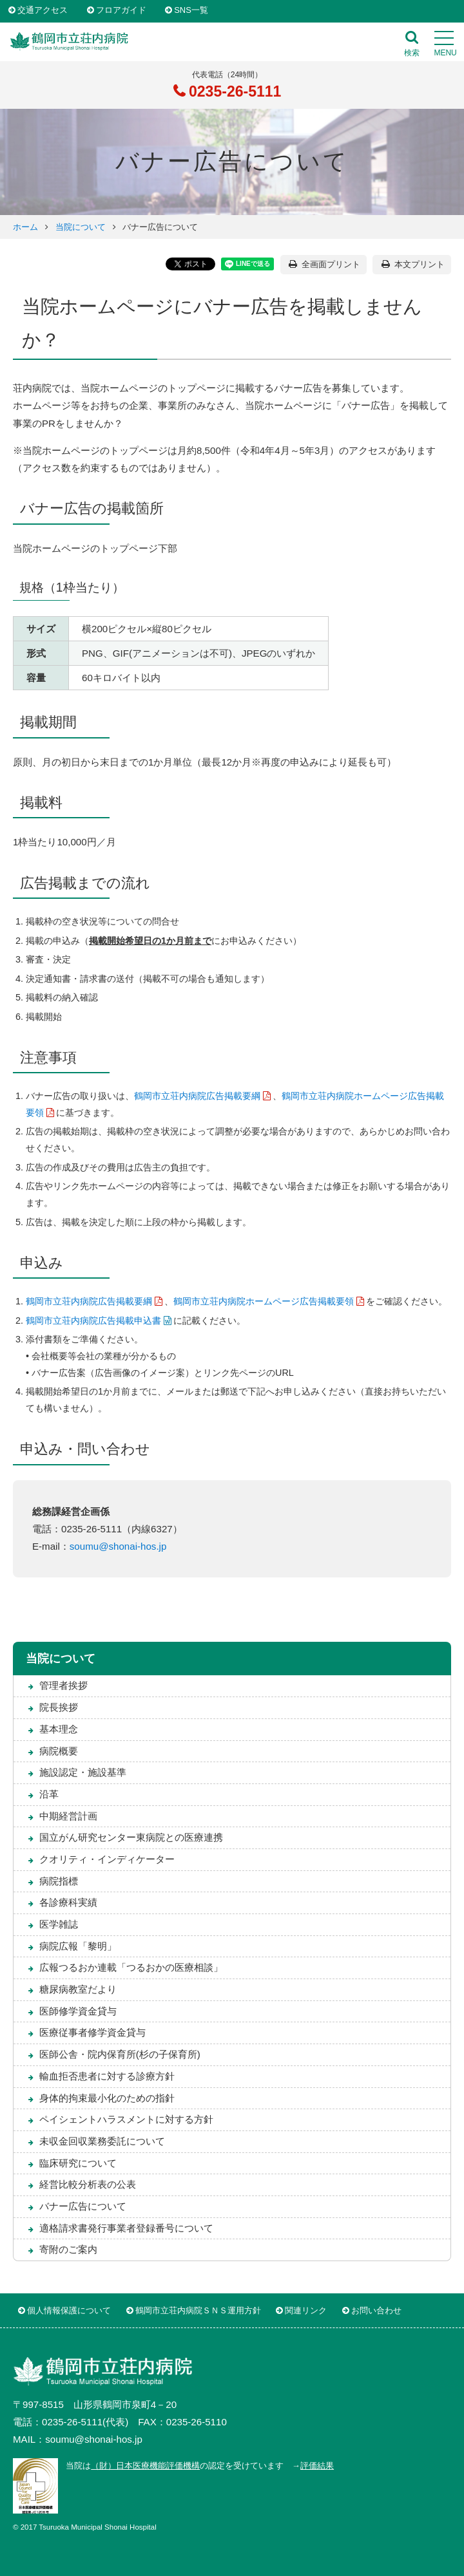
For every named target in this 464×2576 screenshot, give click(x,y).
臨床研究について (78, 2163)
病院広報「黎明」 (78, 1946)
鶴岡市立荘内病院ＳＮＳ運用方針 (198, 2310)
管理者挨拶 (63, 1685)
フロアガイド (121, 10)
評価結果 (317, 2465)
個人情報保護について (69, 2310)
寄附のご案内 (68, 2249)
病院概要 (58, 1750)
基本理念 (58, 1729)
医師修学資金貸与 (78, 2011)
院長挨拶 (58, 1707)
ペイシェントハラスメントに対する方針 (126, 2119)
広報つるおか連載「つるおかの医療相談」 (131, 1967)
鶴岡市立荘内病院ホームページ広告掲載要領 (263, 1301)
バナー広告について (82, 2206)
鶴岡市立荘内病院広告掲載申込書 (93, 1320)
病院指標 (58, 1881)
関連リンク (306, 2310)
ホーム (25, 227)
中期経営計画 (68, 1815)
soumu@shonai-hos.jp (118, 1546)
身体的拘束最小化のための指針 (107, 2097)
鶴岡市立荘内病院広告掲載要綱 (197, 1096)
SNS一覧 (191, 10)
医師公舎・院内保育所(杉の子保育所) (119, 2054)
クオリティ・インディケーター (107, 1859)
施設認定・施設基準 (82, 1772)
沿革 (49, 1794)
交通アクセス (42, 10)
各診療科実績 (68, 1902)
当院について (80, 227)
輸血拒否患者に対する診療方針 (107, 2076)
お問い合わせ (376, 2310)
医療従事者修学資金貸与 (92, 2032)
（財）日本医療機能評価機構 (145, 2465)
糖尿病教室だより (78, 1989)
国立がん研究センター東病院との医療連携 (131, 1837)
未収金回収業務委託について (102, 2141)
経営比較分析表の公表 (87, 2184)
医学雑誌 (58, 1924)
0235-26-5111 (233, 91)
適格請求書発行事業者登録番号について (126, 2228)
